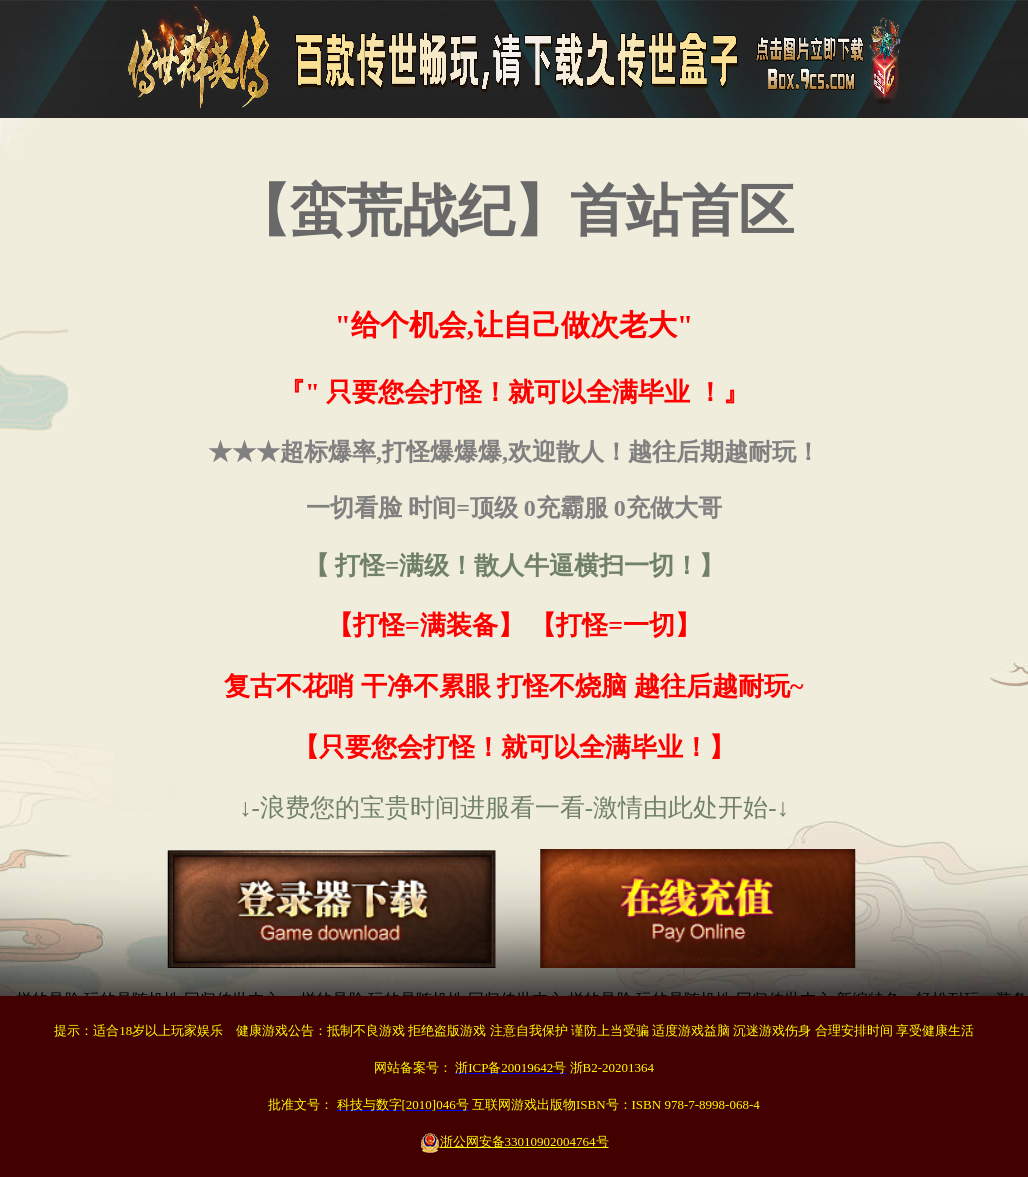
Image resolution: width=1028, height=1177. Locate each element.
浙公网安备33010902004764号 (514, 1141)
